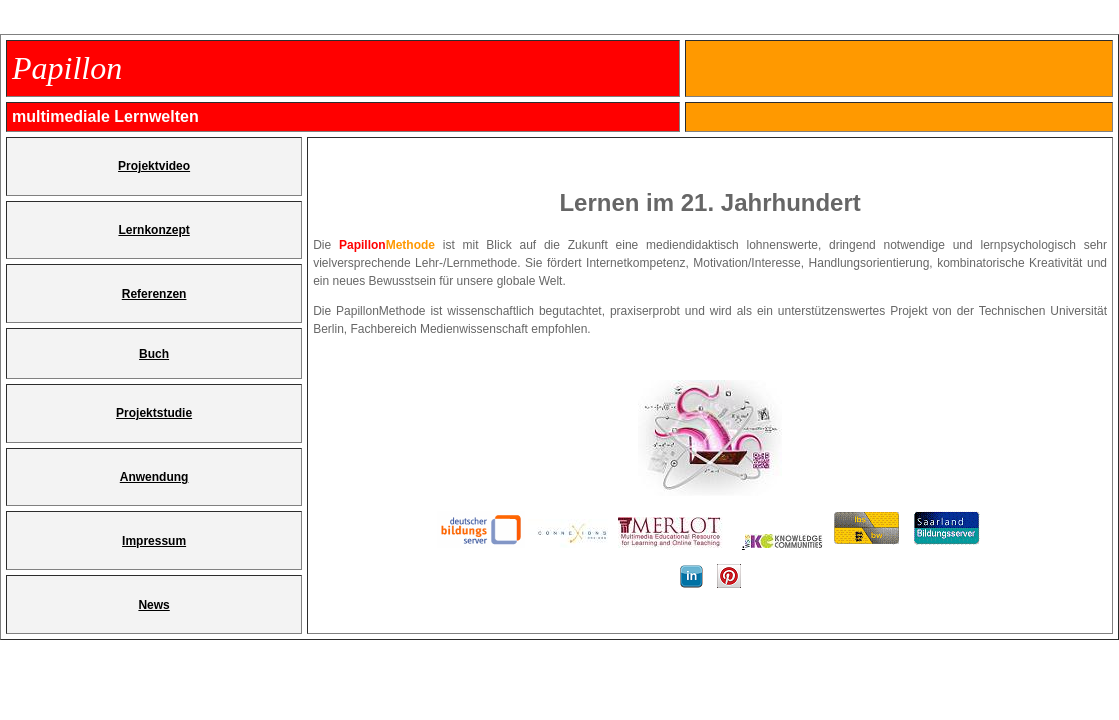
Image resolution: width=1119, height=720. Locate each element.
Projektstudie (154, 413)
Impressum (154, 541)
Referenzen (154, 294)
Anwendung (154, 477)
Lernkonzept (153, 230)
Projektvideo (154, 166)
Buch (154, 354)
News (153, 605)
